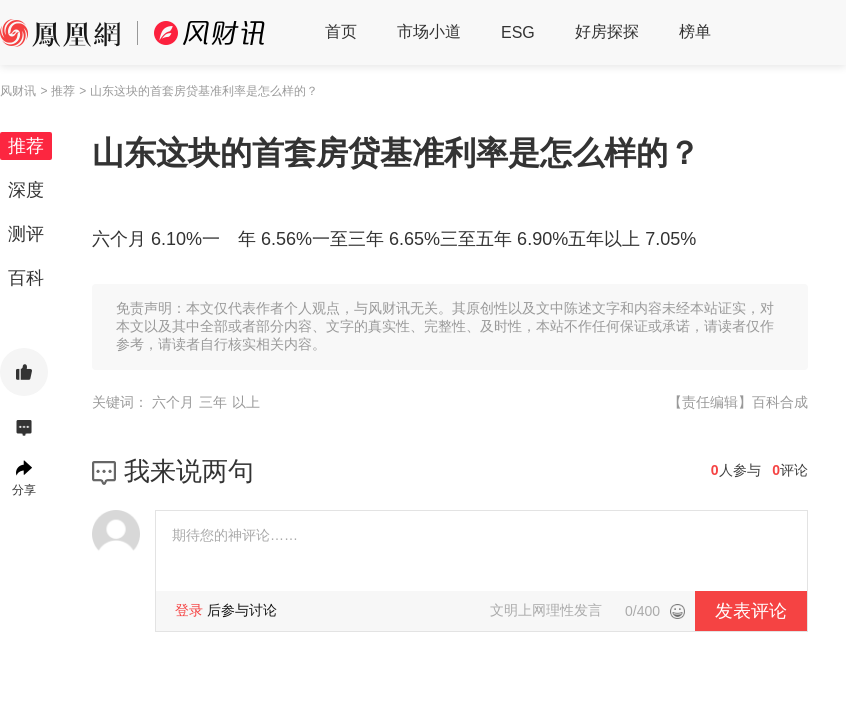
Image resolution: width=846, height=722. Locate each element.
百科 (26, 278)
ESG (518, 32)
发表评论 (751, 611)
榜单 (695, 31)
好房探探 (607, 31)
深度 (26, 190)
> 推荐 (57, 91)
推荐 (26, 146)
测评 (26, 234)
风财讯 (18, 91)
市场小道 (429, 31)
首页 (341, 31)
